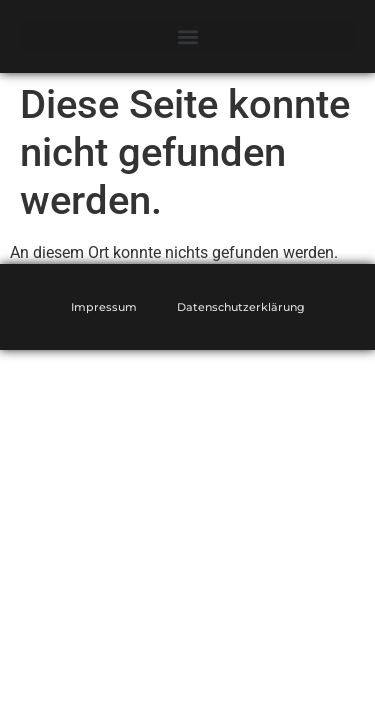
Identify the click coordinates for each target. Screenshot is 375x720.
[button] (187, 36)
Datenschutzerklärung (241, 307)
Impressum (104, 307)
